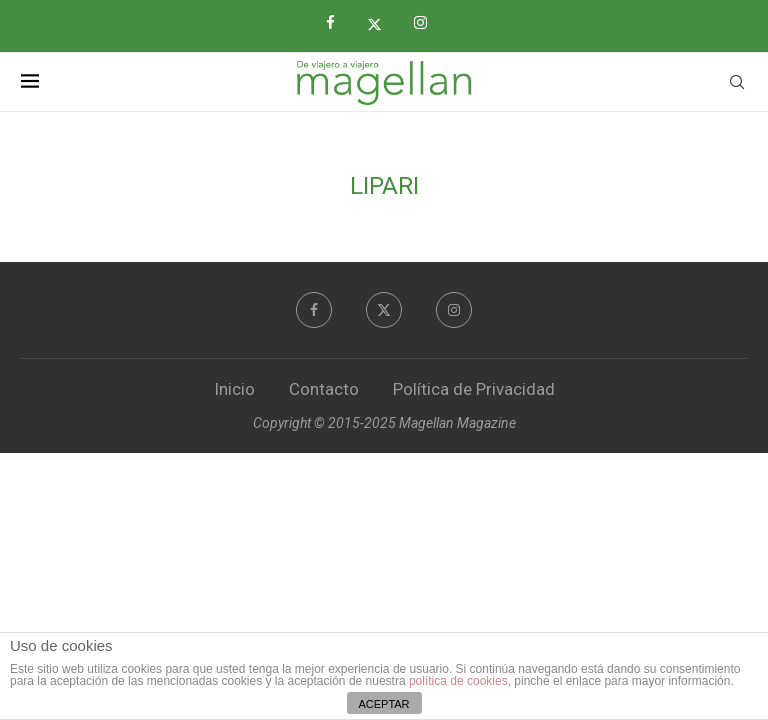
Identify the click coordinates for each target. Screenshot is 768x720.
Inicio (234, 389)
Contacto (324, 389)
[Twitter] (382, 24)
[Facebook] (338, 23)
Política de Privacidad (474, 389)
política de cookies (458, 681)
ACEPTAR (383, 704)
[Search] (737, 82)
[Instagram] (428, 23)
